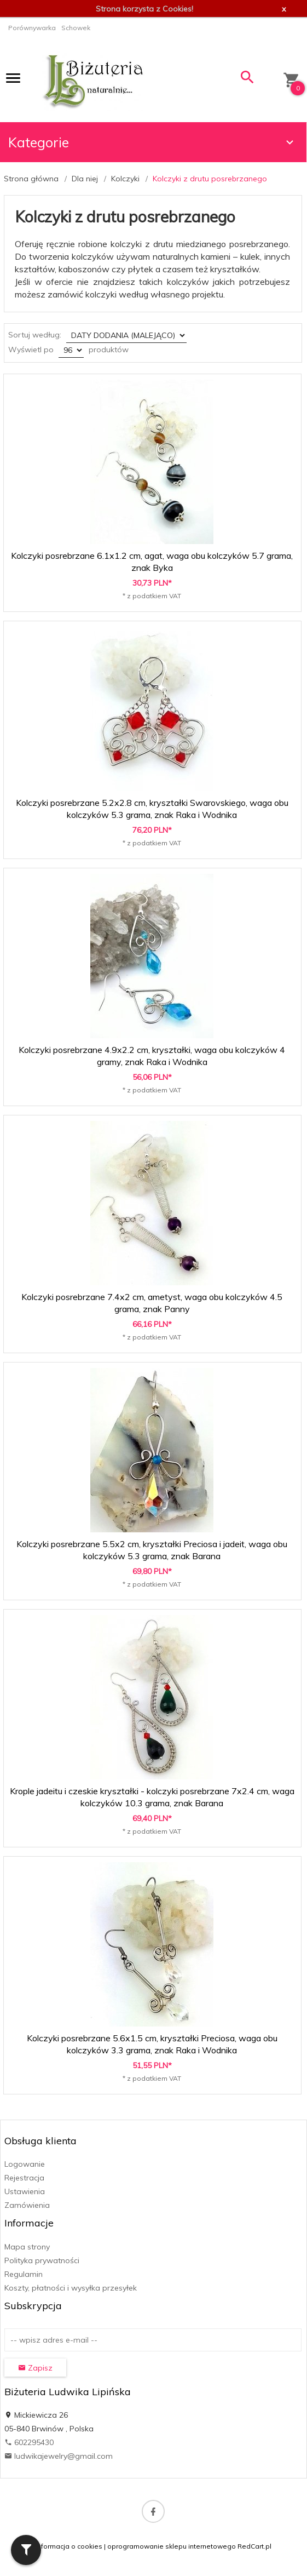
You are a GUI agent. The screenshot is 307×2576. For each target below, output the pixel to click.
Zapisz (35, 2368)
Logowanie (24, 2164)
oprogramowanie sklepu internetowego (171, 2546)
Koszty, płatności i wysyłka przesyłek (70, 2288)
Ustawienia (24, 2191)
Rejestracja (24, 2178)
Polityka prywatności (41, 2260)
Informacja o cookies (69, 2546)
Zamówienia (27, 2205)
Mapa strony (27, 2247)
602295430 (29, 2442)
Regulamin (23, 2274)
